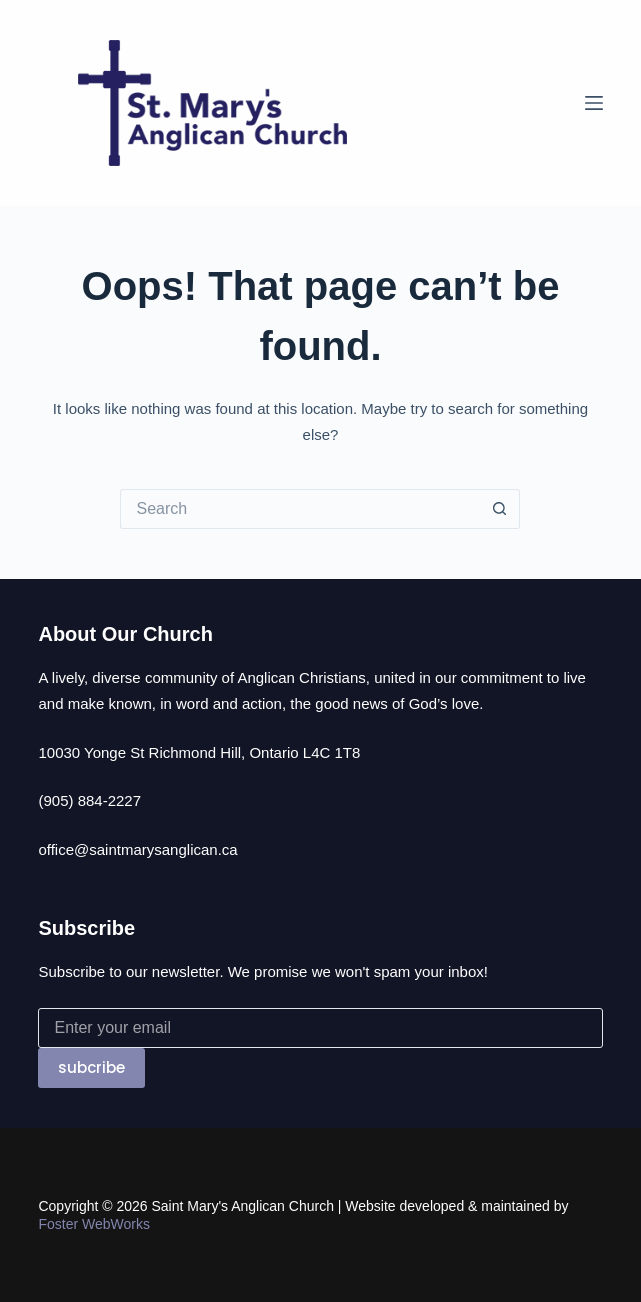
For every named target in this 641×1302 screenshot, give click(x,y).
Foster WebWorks (94, 1224)
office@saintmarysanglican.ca (137, 849)
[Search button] (500, 509)
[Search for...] (300, 509)
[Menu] (594, 103)
